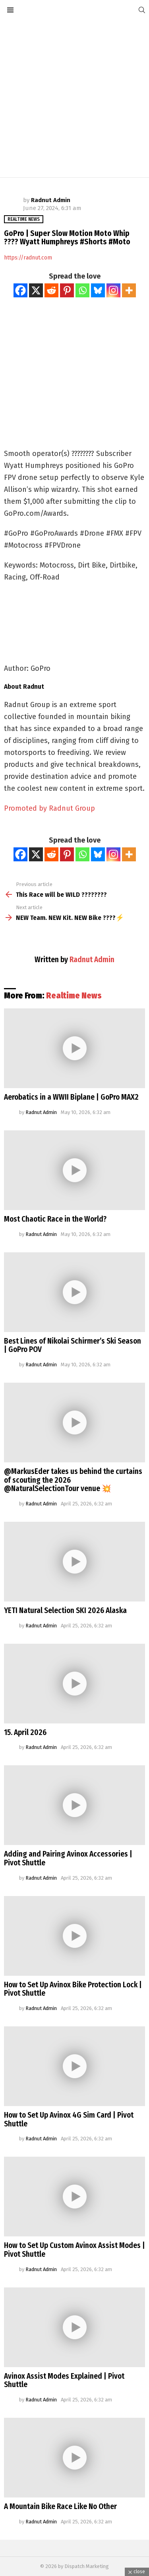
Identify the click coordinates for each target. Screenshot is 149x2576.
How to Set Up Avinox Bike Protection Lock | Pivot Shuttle (73, 1989)
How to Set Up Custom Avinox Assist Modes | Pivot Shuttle (74, 2250)
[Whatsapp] (82, 290)
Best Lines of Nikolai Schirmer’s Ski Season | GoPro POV (72, 1345)
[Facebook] (20, 290)
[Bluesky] (98, 290)
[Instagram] (113, 290)
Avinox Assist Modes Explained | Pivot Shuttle (64, 2380)
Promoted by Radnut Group (49, 808)
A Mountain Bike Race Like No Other (60, 2506)
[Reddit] (51, 290)
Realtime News (74, 995)
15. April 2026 (25, 1732)
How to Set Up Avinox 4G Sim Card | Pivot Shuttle (69, 2119)
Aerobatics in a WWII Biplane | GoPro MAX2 (71, 1097)
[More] (129, 290)
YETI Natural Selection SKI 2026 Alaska (65, 1610)
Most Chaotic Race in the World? (55, 1219)
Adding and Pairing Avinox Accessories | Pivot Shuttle (68, 1858)
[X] (36, 290)
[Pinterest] (67, 290)
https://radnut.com (28, 257)
